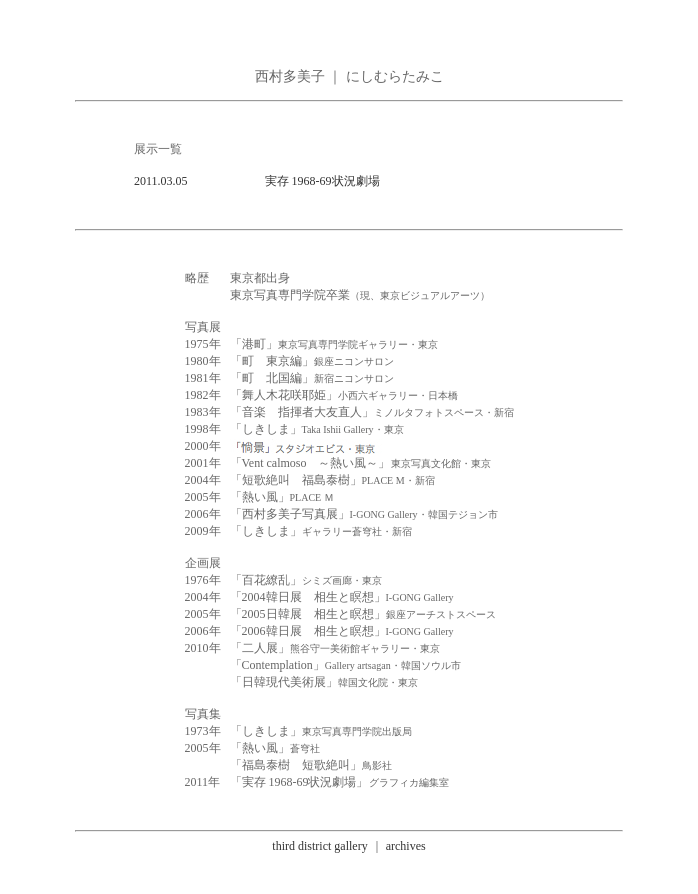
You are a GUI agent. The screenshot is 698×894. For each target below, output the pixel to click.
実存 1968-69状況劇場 (322, 181)
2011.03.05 (161, 181)
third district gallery (319, 846)
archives (406, 846)
